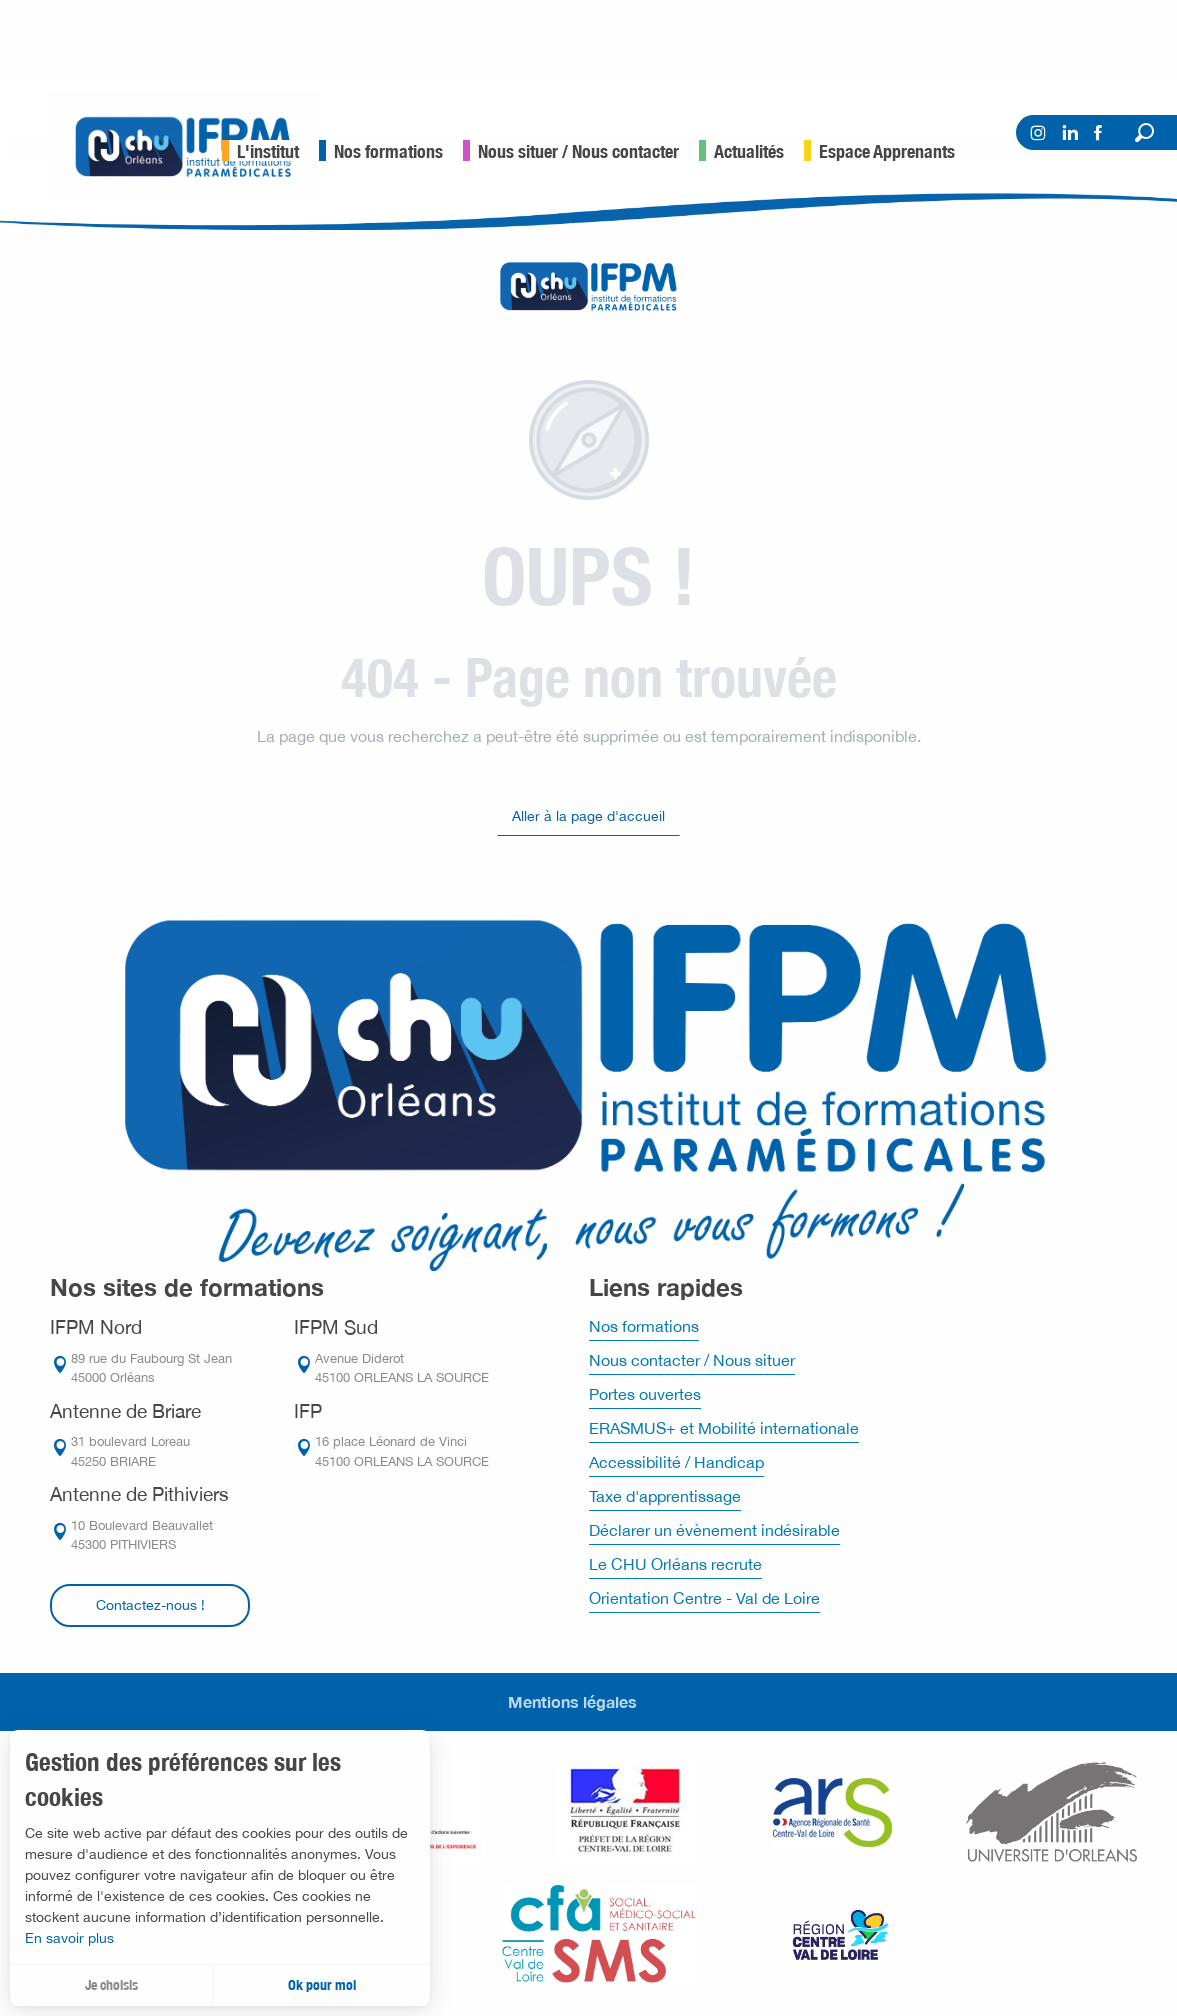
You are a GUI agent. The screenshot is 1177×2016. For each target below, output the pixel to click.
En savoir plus (69, 1938)
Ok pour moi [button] (322, 1985)
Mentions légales (572, 1701)
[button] (1144, 132)
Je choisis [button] (111, 1985)
